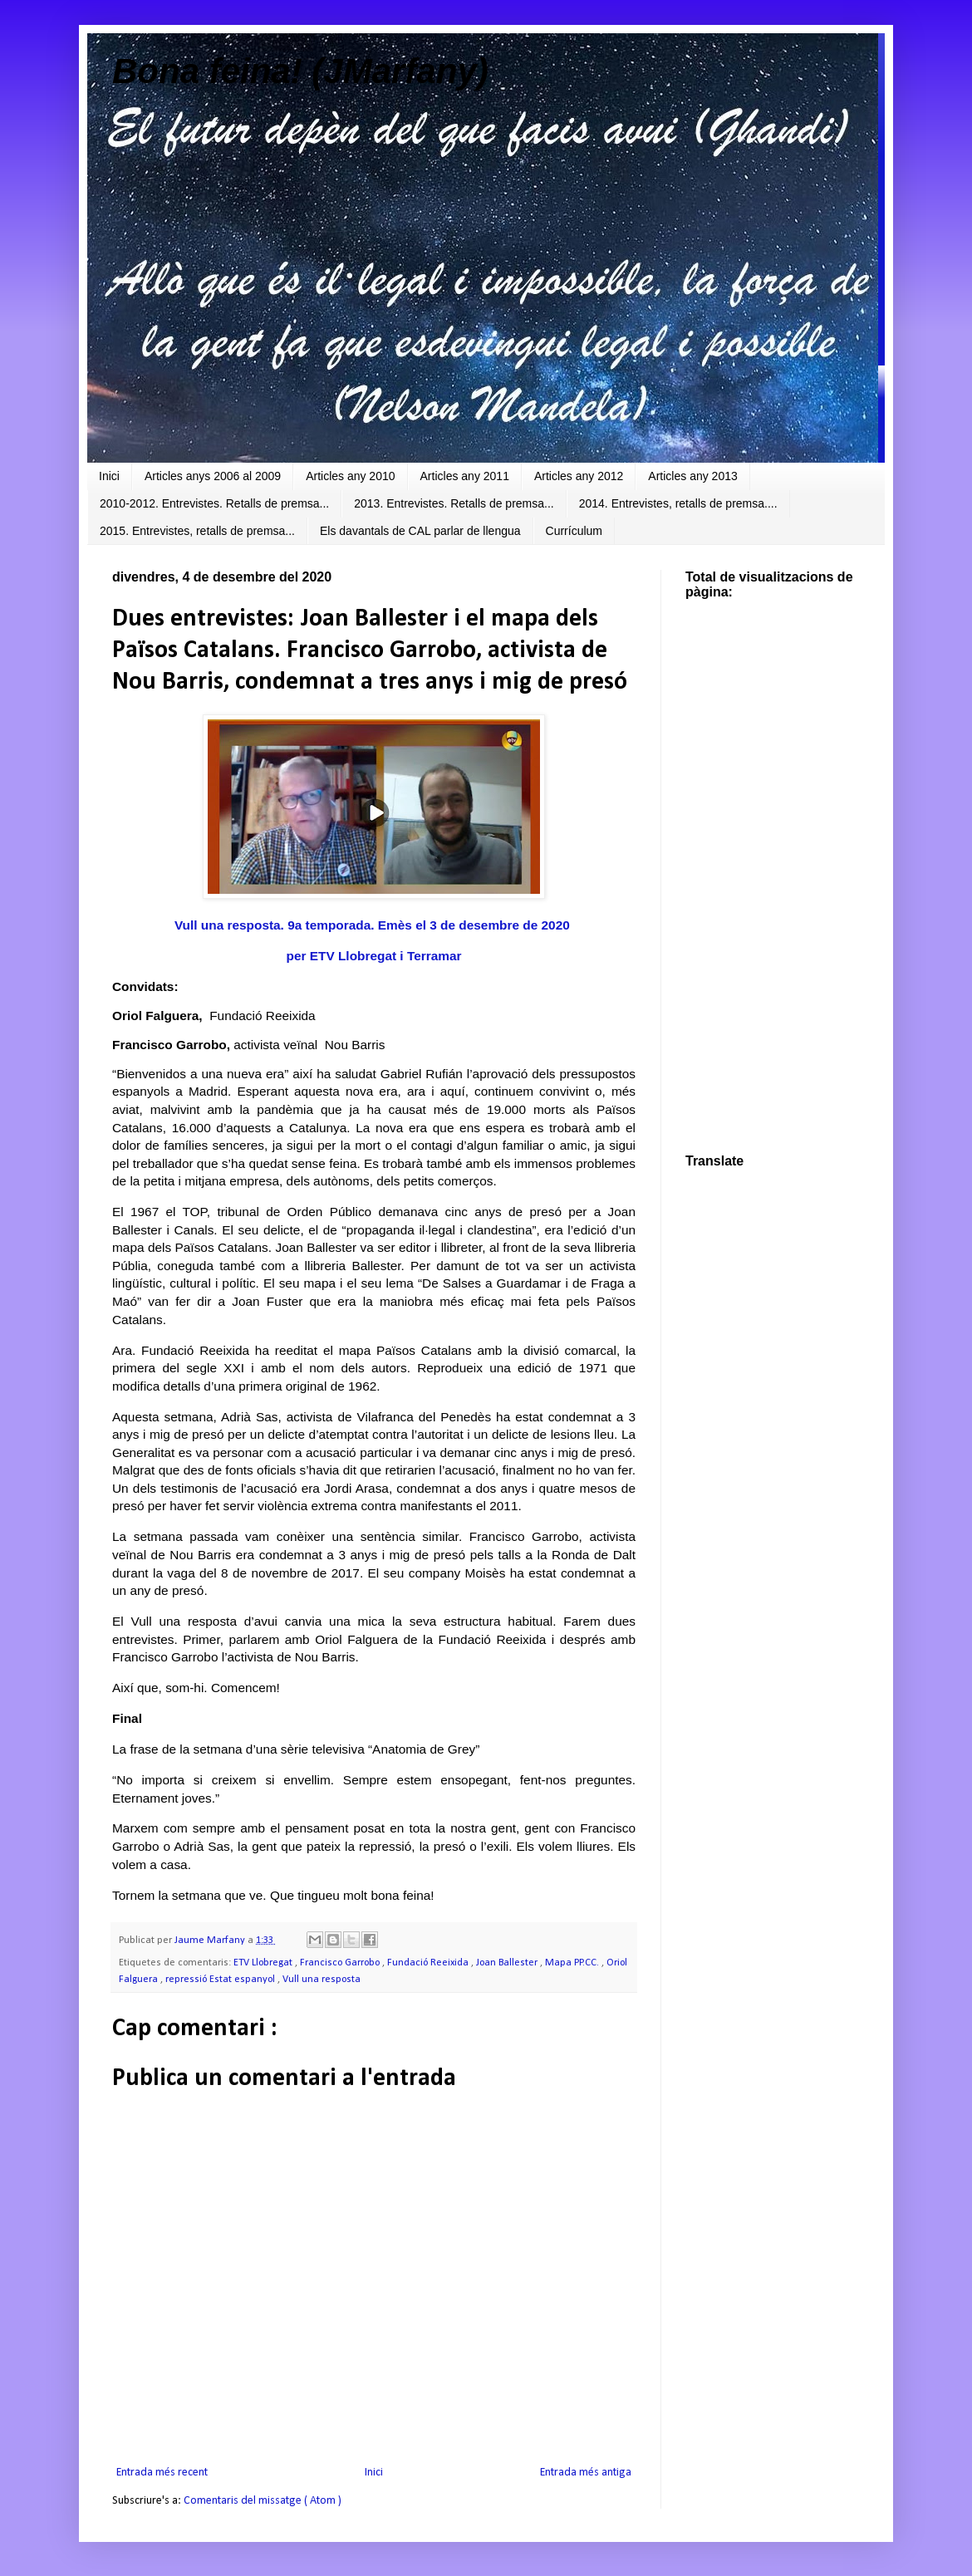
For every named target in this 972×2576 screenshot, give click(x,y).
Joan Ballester (508, 1963)
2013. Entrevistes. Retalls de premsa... (453, 503)
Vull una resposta (321, 1980)
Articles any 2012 (578, 476)
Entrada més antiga (585, 2472)
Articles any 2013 (692, 476)
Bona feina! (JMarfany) (300, 71)
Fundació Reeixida (429, 1963)
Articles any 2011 (464, 476)
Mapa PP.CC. (573, 1963)
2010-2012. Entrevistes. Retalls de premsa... (214, 503)
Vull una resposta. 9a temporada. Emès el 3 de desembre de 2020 (373, 925)
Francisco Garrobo (341, 1963)
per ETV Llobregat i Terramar (374, 956)
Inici (109, 476)
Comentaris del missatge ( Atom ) (262, 2501)
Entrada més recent (162, 2472)
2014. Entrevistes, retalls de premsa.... (678, 503)
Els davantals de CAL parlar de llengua (420, 530)
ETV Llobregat (264, 1963)
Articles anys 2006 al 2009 (213, 476)
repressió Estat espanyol (221, 1980)
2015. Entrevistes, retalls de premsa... (197, 530)
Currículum (574, 530)
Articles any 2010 (350, 476)
